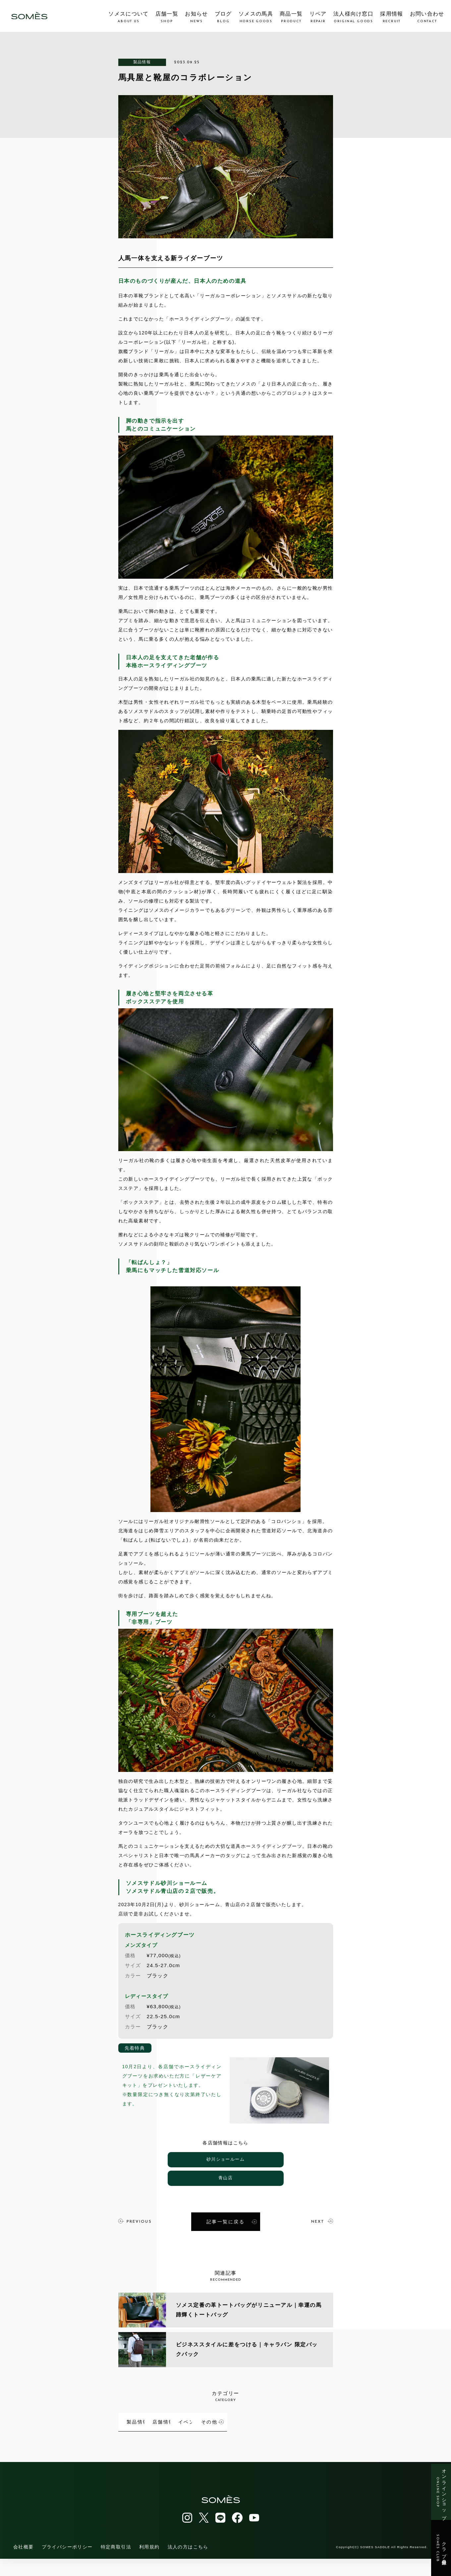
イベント (308, 2418)
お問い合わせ (427, 17)
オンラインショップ (441, 2492)
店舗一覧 (166, 17)
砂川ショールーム (225, 2159)
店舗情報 (235, 2418)
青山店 (225, 2178)
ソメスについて (128, 17)
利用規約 (149, 2564)
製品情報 (142, 62)
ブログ (223, 17)
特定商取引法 (116, 2564)
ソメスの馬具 (256, 17)
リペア (318, 17)
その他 (164, 2440)
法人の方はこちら (188, 2564)
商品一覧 (291, 17)
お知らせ (196, 17)
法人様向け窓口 (353, 17)
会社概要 (23, 2564)
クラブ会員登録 (441, 2548)
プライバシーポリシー (67, 2564)
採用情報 (391, 17)
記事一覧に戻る (231, 2220)
